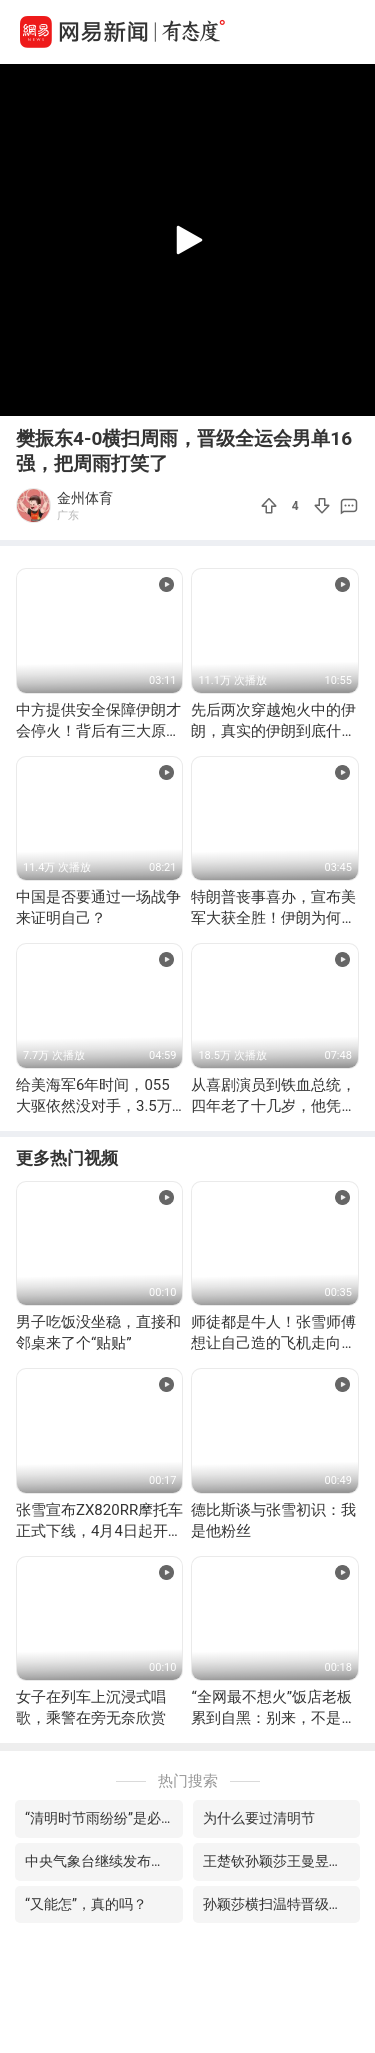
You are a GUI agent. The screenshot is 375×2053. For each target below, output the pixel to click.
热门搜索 (188, 1781)
